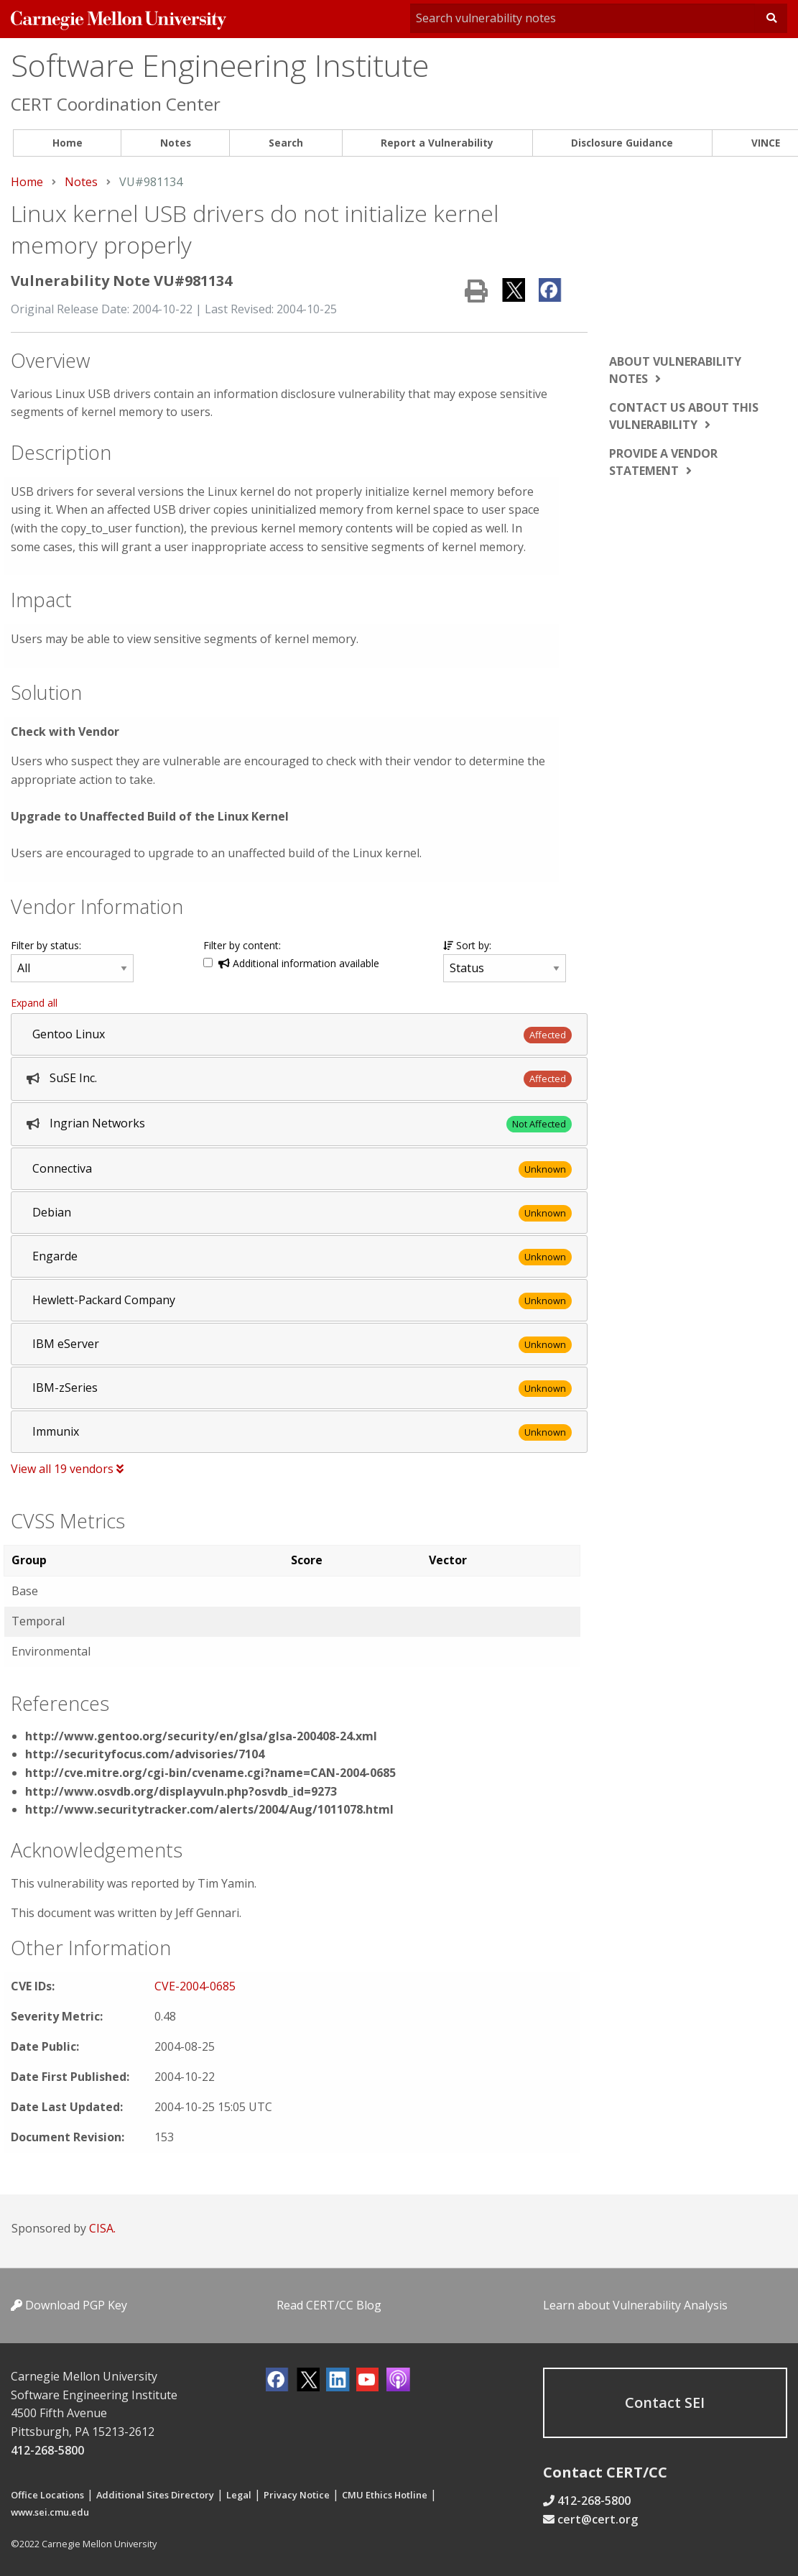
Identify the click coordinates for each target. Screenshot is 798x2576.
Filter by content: (242, 945)
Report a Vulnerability (437, 142)
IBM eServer (65, 1344)
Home (67, 142)
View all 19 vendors (67, 1469)
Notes (175, 142)
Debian (51, 1212)
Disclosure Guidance (622, 142)
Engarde (55, 1256)
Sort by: (467, 945)
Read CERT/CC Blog (329, 2305)
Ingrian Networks (97, 1123)
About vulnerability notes (675, 370)
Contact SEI (665, 2402)
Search (286, 142)
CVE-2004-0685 (195, 1986)
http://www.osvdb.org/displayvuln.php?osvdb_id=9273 (181, 1791)
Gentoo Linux (68, 1034)
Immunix (55, 1431)
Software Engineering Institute (220, 65)
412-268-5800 (47, 2450)
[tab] (299, 1034)
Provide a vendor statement (663, 462)
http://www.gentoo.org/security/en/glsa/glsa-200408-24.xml (201, 1736)
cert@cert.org (597, 2519)
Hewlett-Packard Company (103, 1300)
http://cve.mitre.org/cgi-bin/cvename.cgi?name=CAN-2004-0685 (210, 1773)
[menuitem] (67, 143)
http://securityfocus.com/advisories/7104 (144, 1754)
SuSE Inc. (73, 1078)
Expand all (34, 1003)
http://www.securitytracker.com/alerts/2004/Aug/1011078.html (209, 1809)
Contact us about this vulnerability (683, 416)
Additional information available (298, 963)
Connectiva (62, 1168)
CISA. (102, 2228)
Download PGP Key (69, 2305)
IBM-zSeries (65, 1387)
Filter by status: (46, 945)
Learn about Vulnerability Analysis (635, 2305)
